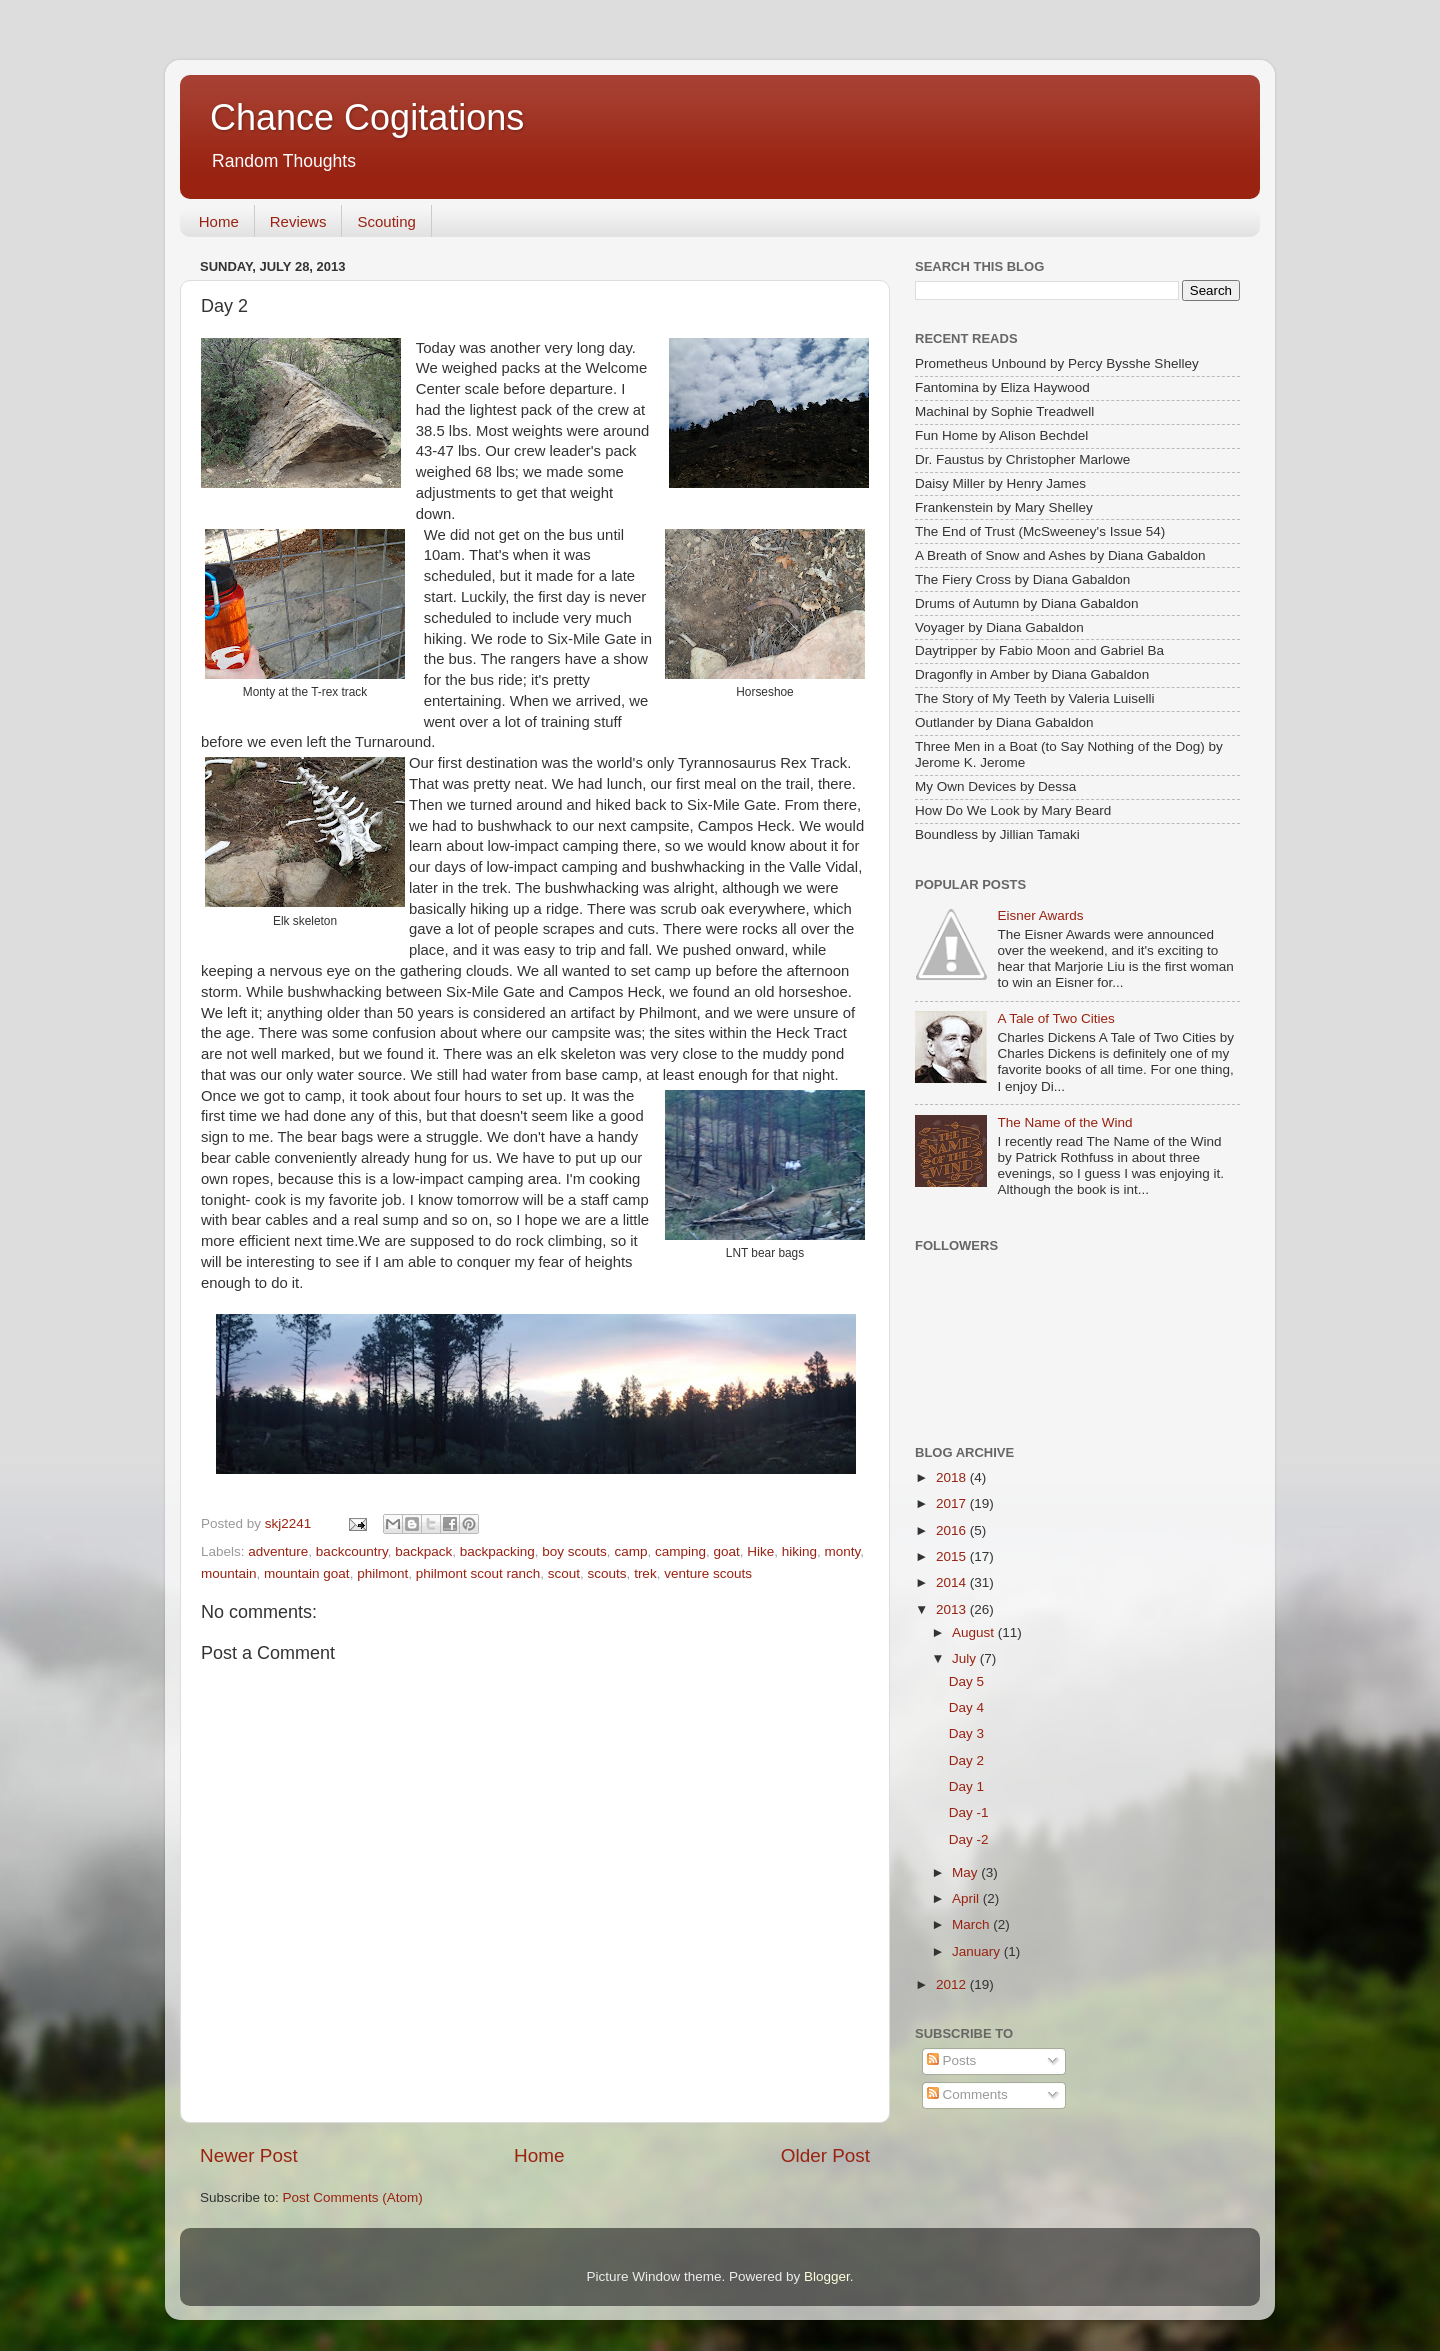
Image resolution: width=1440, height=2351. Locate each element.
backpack (423, 1551)
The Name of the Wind (1064, 1122)
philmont (382, 1573)
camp (630, 1551)
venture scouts (708, 1573)
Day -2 (969, 1839)
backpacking (497, 1551)
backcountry (352, 1551)
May (966, 1872)
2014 (953, 1582)
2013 (953, 1609)
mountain (229, 1573)
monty (843, 1551)
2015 (953, 1556)
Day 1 (966, 1786)
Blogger (827, 2276)
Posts (952, 2060)
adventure (278, 1551)
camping (680, 1551)
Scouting (386, 221)
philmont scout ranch (478, 1573)
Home (219, 221)
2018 (953, 1477)
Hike (760, 1551)
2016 (953, 1530)
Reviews (298, 221)
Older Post (825, 2155)
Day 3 (966, 1733)
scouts (607, 1573)
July (966, 1658)
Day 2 (966, 1760)
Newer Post (249, 2155)
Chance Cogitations (367, 117)
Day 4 (966, 1707)
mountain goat (307, 1573)
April (967, 1898)
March (972, 1924)
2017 (953, 1503)
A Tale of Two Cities (1055, 1018)
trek (645, 1573)
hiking (799, 1551)
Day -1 (969, 1812)
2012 (953, 1984)
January (978, 1951)
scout (564, 1573)
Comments (967, 2094)
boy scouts (574, 1551)
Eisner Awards (1040, 915)
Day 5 (966, 1681)
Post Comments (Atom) (353, 2197)
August (975, 1632)
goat (726, 1551)
